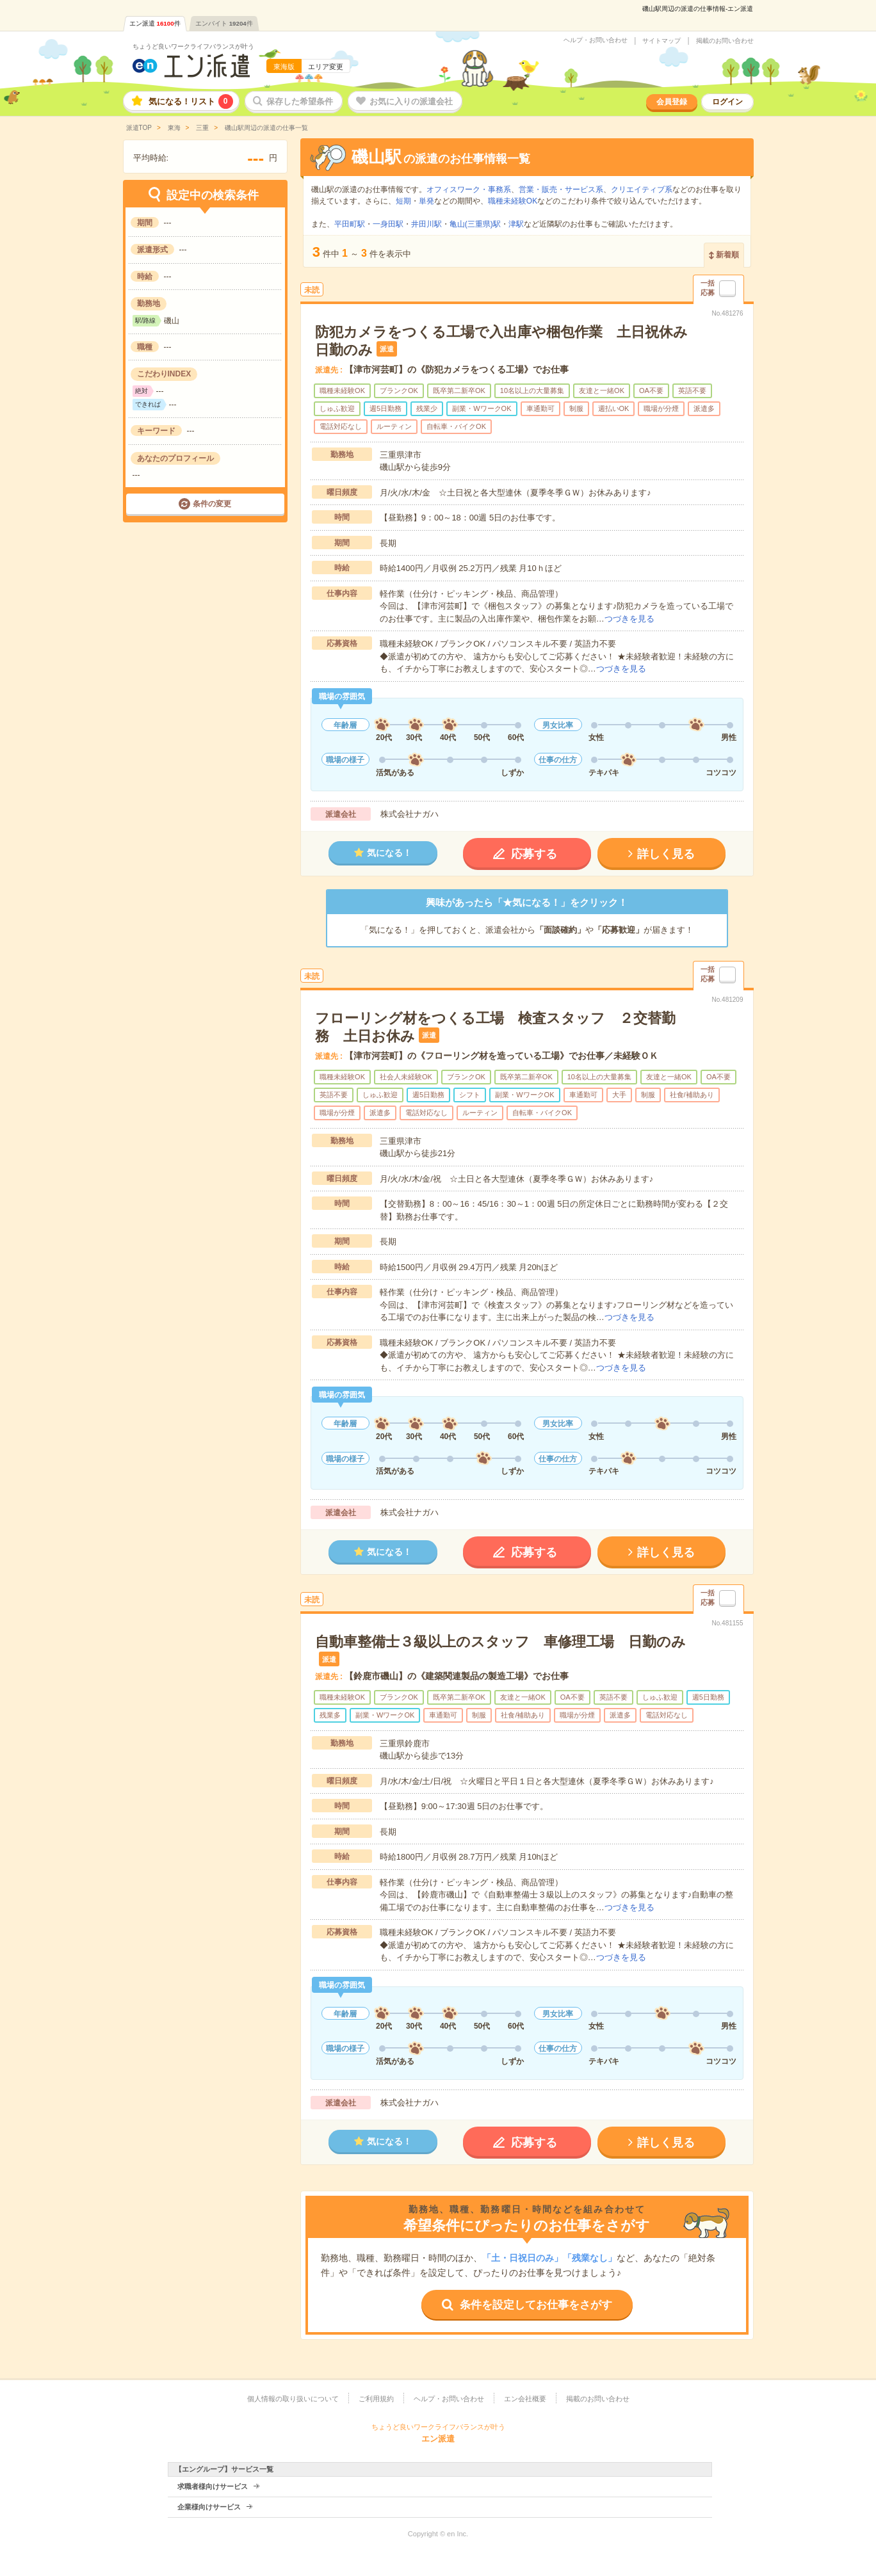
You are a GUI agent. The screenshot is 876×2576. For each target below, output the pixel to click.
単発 (426, 201)
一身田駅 (388, 224)
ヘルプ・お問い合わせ (596, 40)
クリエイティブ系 (641, 189)
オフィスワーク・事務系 (468, 189)
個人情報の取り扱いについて (293, 2399)
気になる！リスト (191, 101)
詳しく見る (666, 854)
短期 (403, 201)
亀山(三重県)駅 (475, 224)
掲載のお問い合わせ (725, 41)
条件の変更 (212, 503)
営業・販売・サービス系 (561, 189)
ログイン (727, 101)
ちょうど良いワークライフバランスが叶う (193, 46)
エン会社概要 (525, 2399)
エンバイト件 (224, 23)
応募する (534, 854)
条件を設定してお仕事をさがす (536, 2305)
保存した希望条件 (299, 101)
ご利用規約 (376, 2399)
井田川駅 (426, 224)
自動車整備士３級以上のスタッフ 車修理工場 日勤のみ (500, 1642)
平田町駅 (349, 224)
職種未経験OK (512, 201)
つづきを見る (629, 619)
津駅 (516, 224)
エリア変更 (325, 66)
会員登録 (671, 101)
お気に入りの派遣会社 (411, 101)
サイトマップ (661, 41)
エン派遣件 (155, 23)
